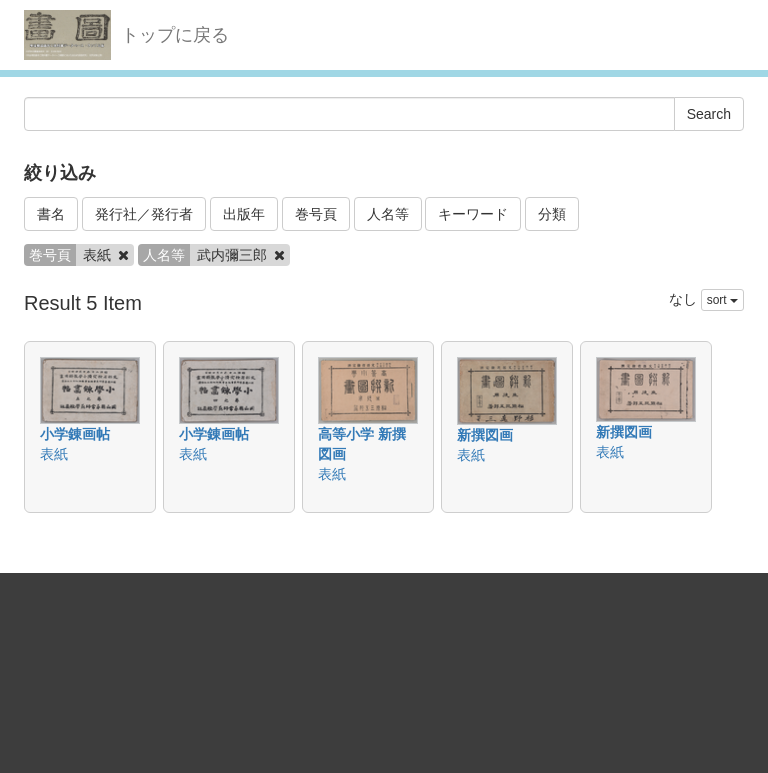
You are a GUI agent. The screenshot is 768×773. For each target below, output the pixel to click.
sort (722, 300)
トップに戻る (175, 35)
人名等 (388, 214)
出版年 (244, 214)
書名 (51, 214)
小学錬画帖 (75, 434)
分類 (552, 214)
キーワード (473, 214)
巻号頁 (316, 214)
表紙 (54, 454)
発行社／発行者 (144, 214)
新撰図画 (485, 435)
